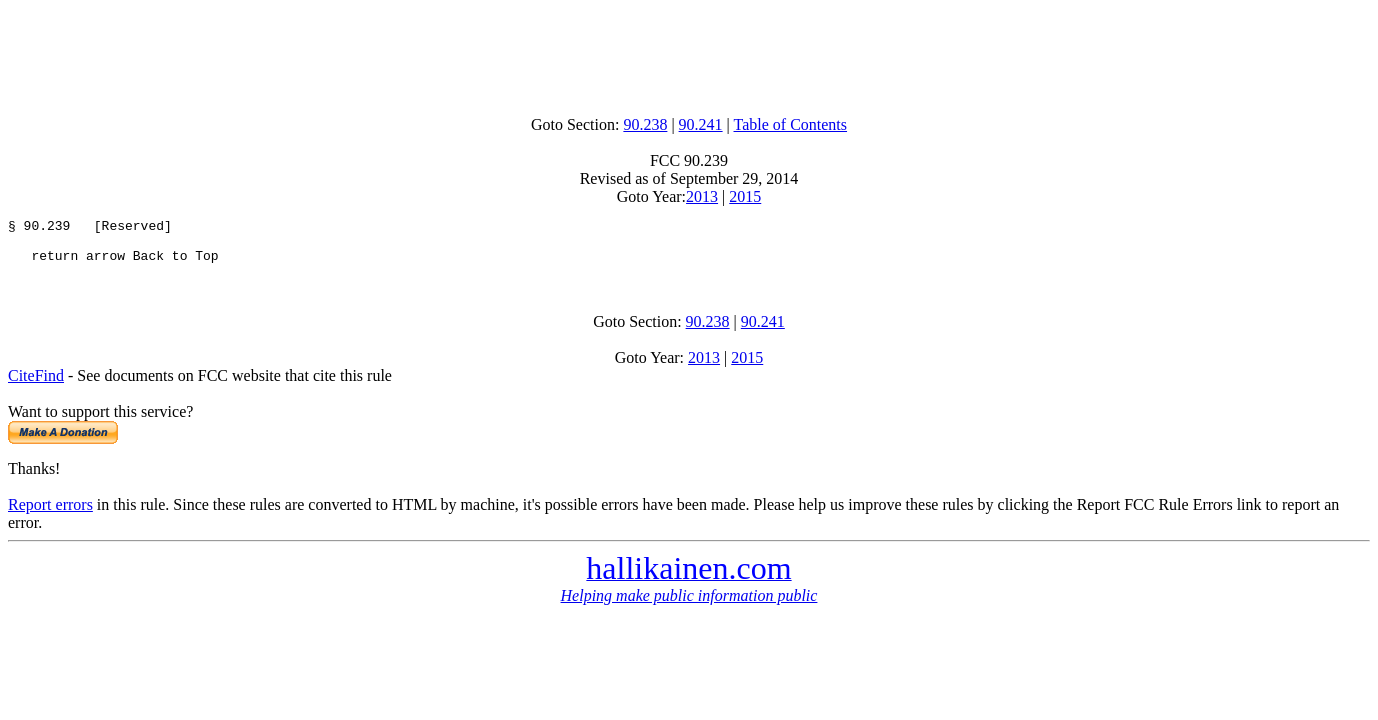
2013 (702, 196)
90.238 (645, 124)
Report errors (50, 513)
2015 (745, 196)
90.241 (701, 124)
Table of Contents (791, 124)
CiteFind (36, 384)
